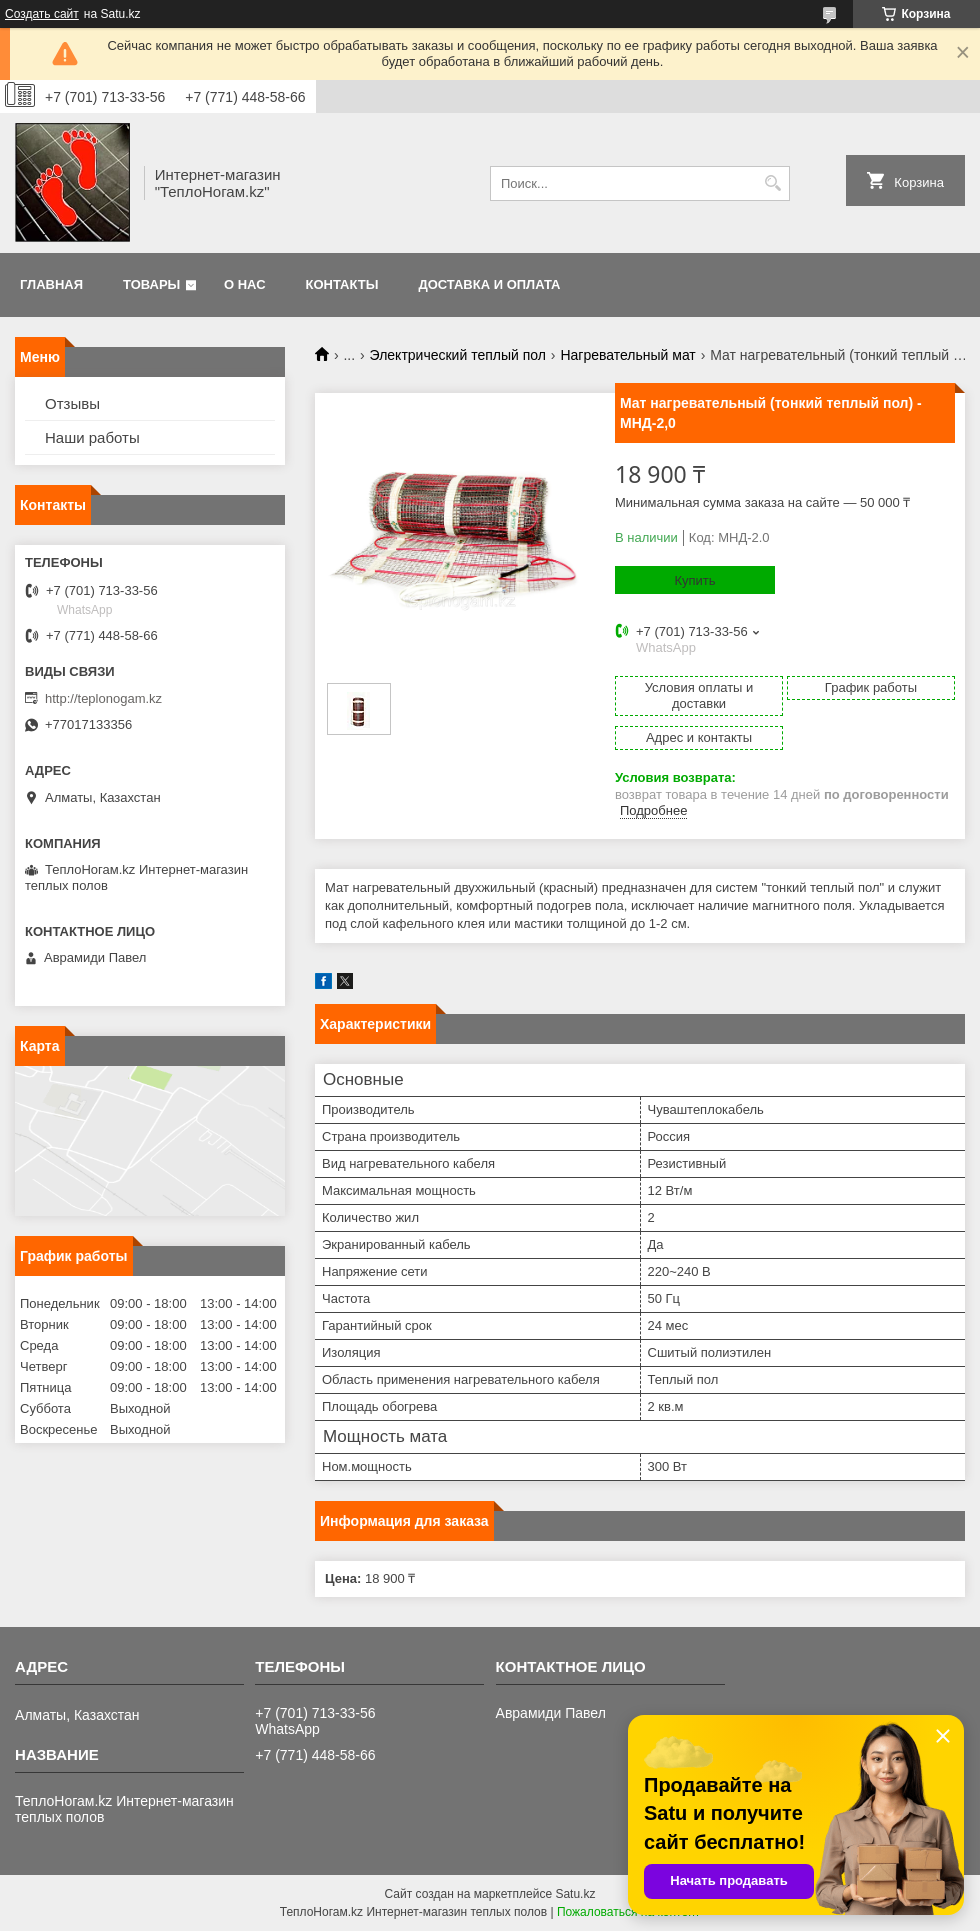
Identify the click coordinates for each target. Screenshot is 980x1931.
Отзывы (72, 403)
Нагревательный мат (627, 355)
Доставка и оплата (489, 284)
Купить (694, 580)
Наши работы (92, 437)
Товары (151, 284)
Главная (51, 284)
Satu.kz (575, 1894)
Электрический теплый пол (458, 355)
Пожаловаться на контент (628, 1912)
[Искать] (772, 183)
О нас (245, 284)
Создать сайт (42, 14)
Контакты (342, 284)
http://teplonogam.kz (103, 698)
